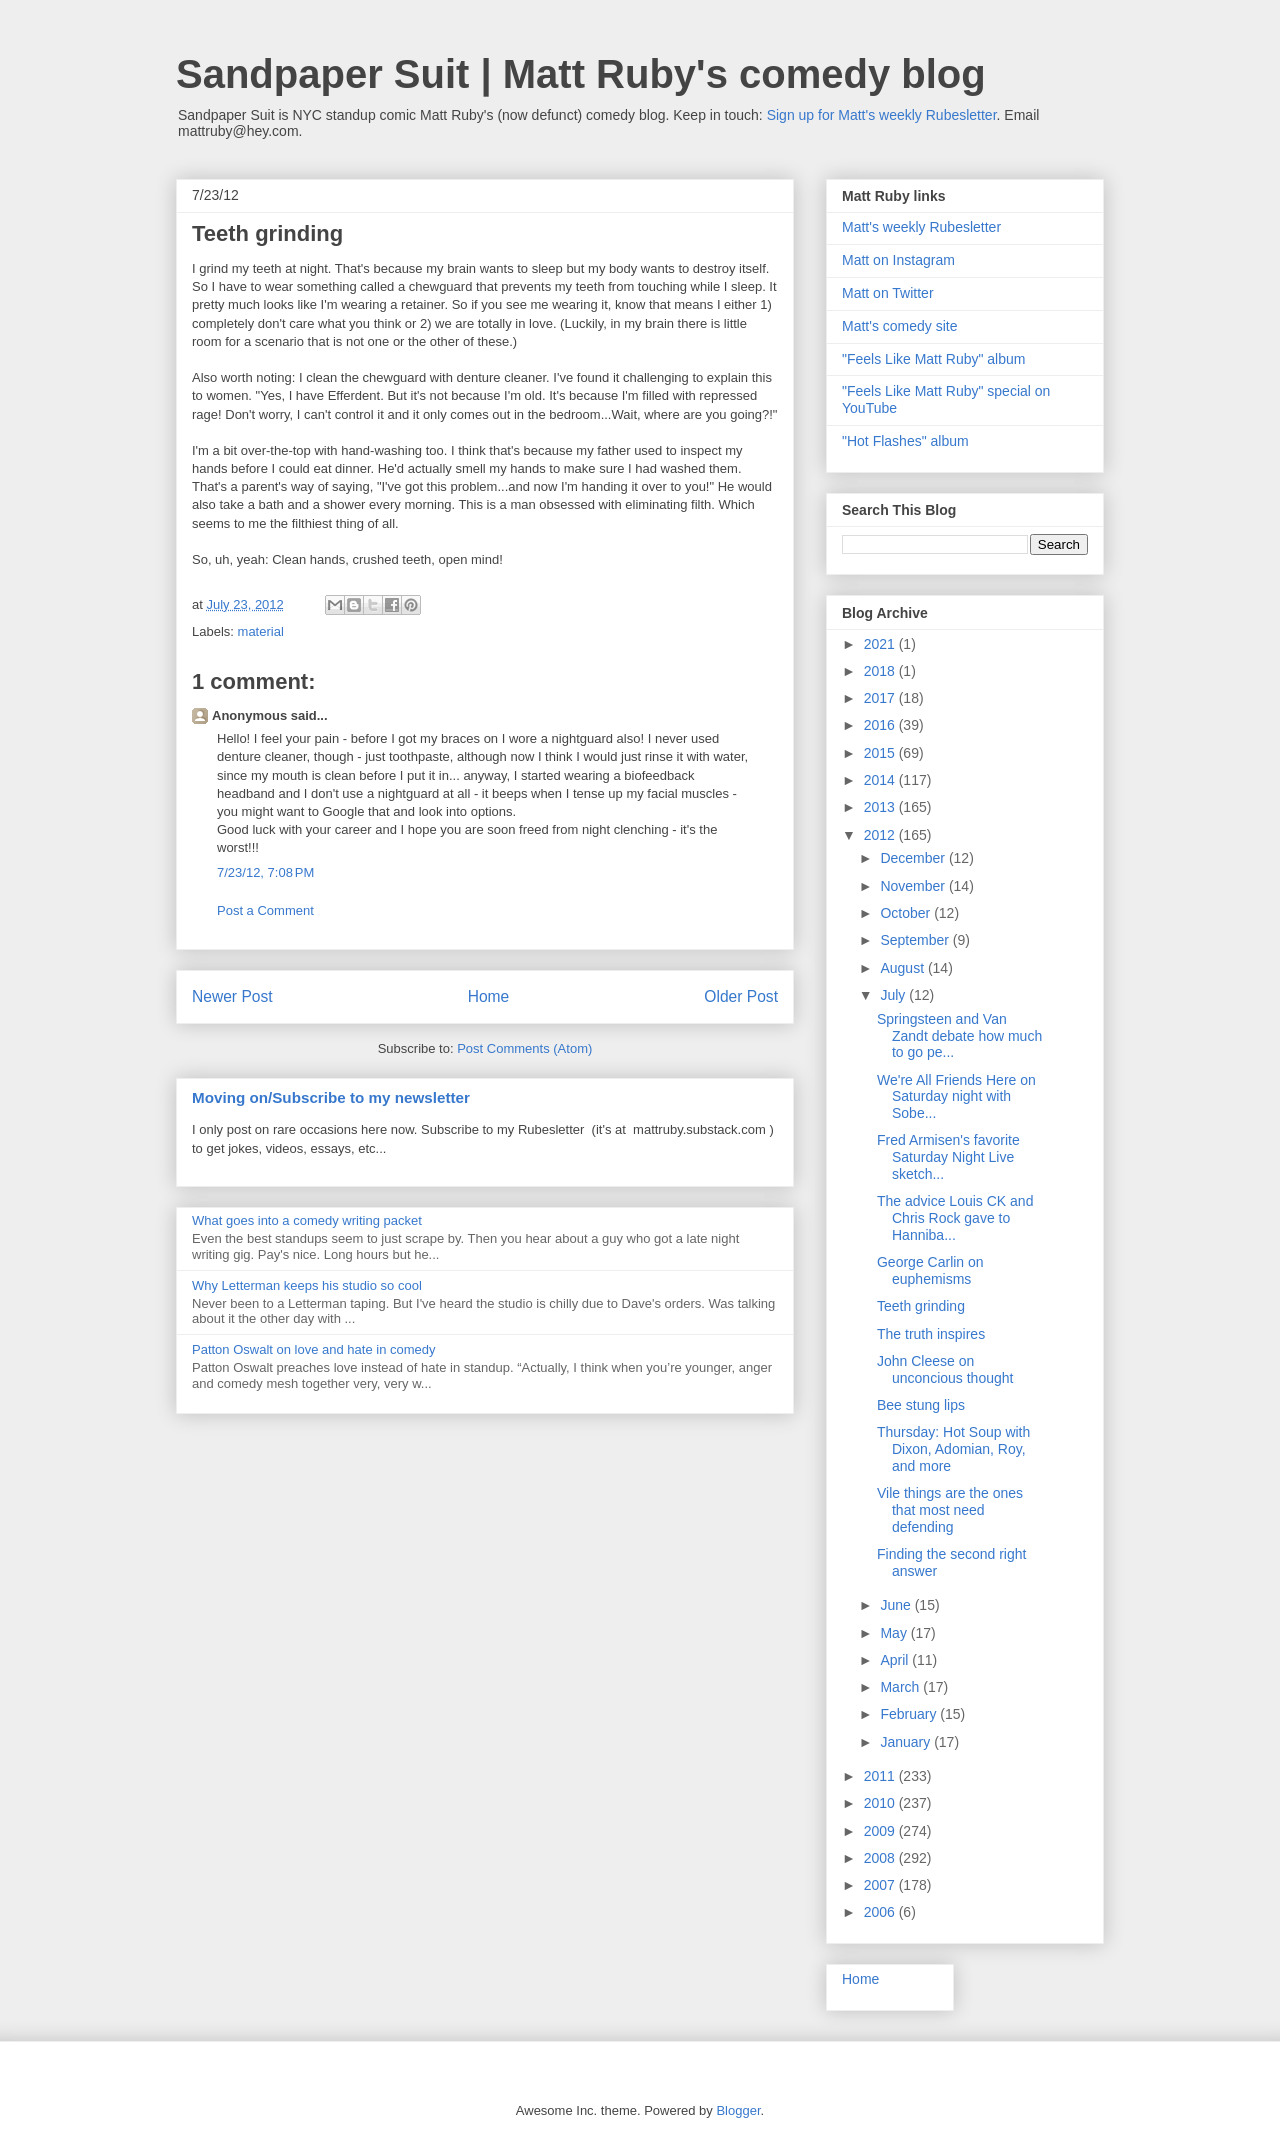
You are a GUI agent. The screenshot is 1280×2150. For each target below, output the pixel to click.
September (916, 940)
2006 (881, 1912)
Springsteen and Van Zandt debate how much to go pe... (959, 1036)
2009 (881, 1831)
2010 (881, 1803)
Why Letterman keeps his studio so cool (307, 1285)
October (907, 913)
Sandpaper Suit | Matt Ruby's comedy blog (581, 74)
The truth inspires (931, 1334)
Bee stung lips (921, 1405)
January (907, 1742)
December (914, 858)
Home (489, 996)
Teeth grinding (921, 1306)
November (914, 886)
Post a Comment (265, 910)
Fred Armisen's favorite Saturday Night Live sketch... (948, 1157)
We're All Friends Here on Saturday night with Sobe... (956, 1097)
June (897, 1605)
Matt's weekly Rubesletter (921, 227)
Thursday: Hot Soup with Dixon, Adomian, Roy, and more (953, 1449)
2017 (881, 698)
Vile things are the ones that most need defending (950, 1510)
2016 (881, 725)
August (903, 968)
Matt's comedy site (900, 326)
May (895, 1633)
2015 (881, 753)
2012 (881, 835)
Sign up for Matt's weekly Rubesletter (882, 115)
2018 (881, 671)
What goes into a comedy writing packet (307, 1220)
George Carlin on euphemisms (930, 1270)
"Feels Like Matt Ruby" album (933, 359)
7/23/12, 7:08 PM (265, 872)
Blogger (738, 2110)
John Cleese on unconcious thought (945, 1369)
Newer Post (232, 996)
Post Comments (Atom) (524, 1048)
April (896, 1660)
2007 (881, 1885)
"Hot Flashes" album (905, 441)
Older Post (741, 996)
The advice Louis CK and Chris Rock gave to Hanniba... (955, 1218)
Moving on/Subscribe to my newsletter (331, 1097)
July (894, 995)
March (901, 1687)
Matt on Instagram (898, 260)
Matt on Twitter (888, 293)
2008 (881, 1858)
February (910, 1714)
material (261, 631)
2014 (881, 780)
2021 (881, 644)
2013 (881, 807)
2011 (881, 1776)
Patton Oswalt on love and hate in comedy (314, 1349)
